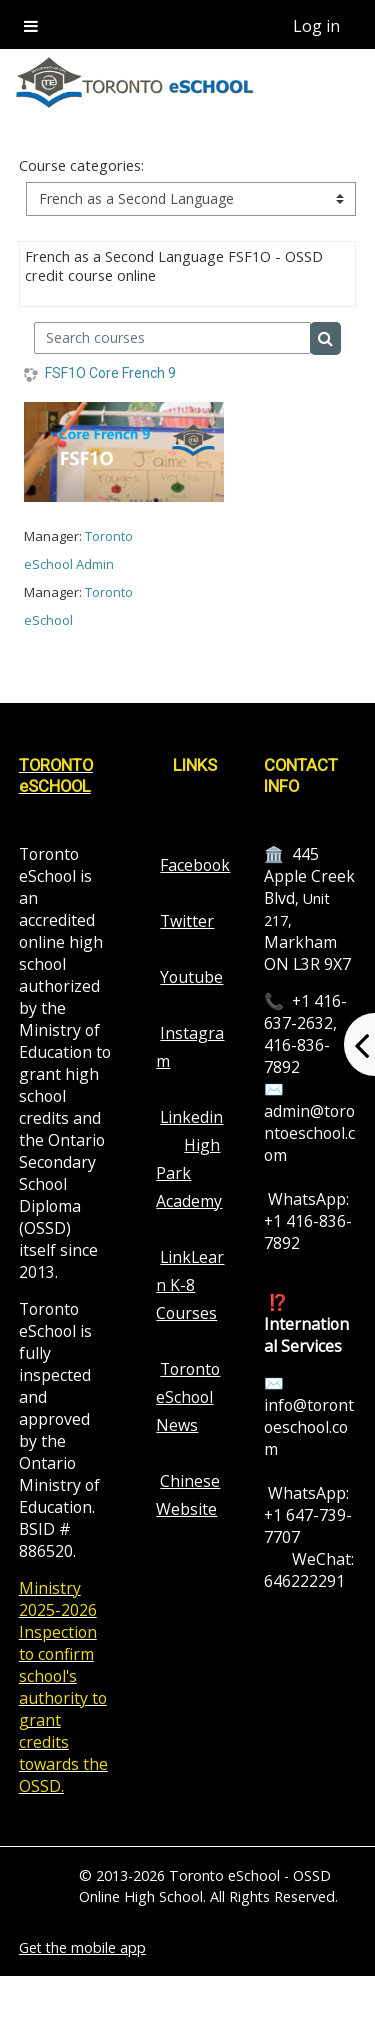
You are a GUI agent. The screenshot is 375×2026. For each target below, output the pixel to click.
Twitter (187, 921)
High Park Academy (189, 1173)
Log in (316, 26)
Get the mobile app (82, 1947)
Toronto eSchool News (188, 1397)
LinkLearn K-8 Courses (190, 1285)
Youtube (191, 977)
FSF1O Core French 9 (110, 373)
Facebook (195, 865)
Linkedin (191, 1117)
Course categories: (81, 165)
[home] (136, 82)
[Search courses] (172, 338)
